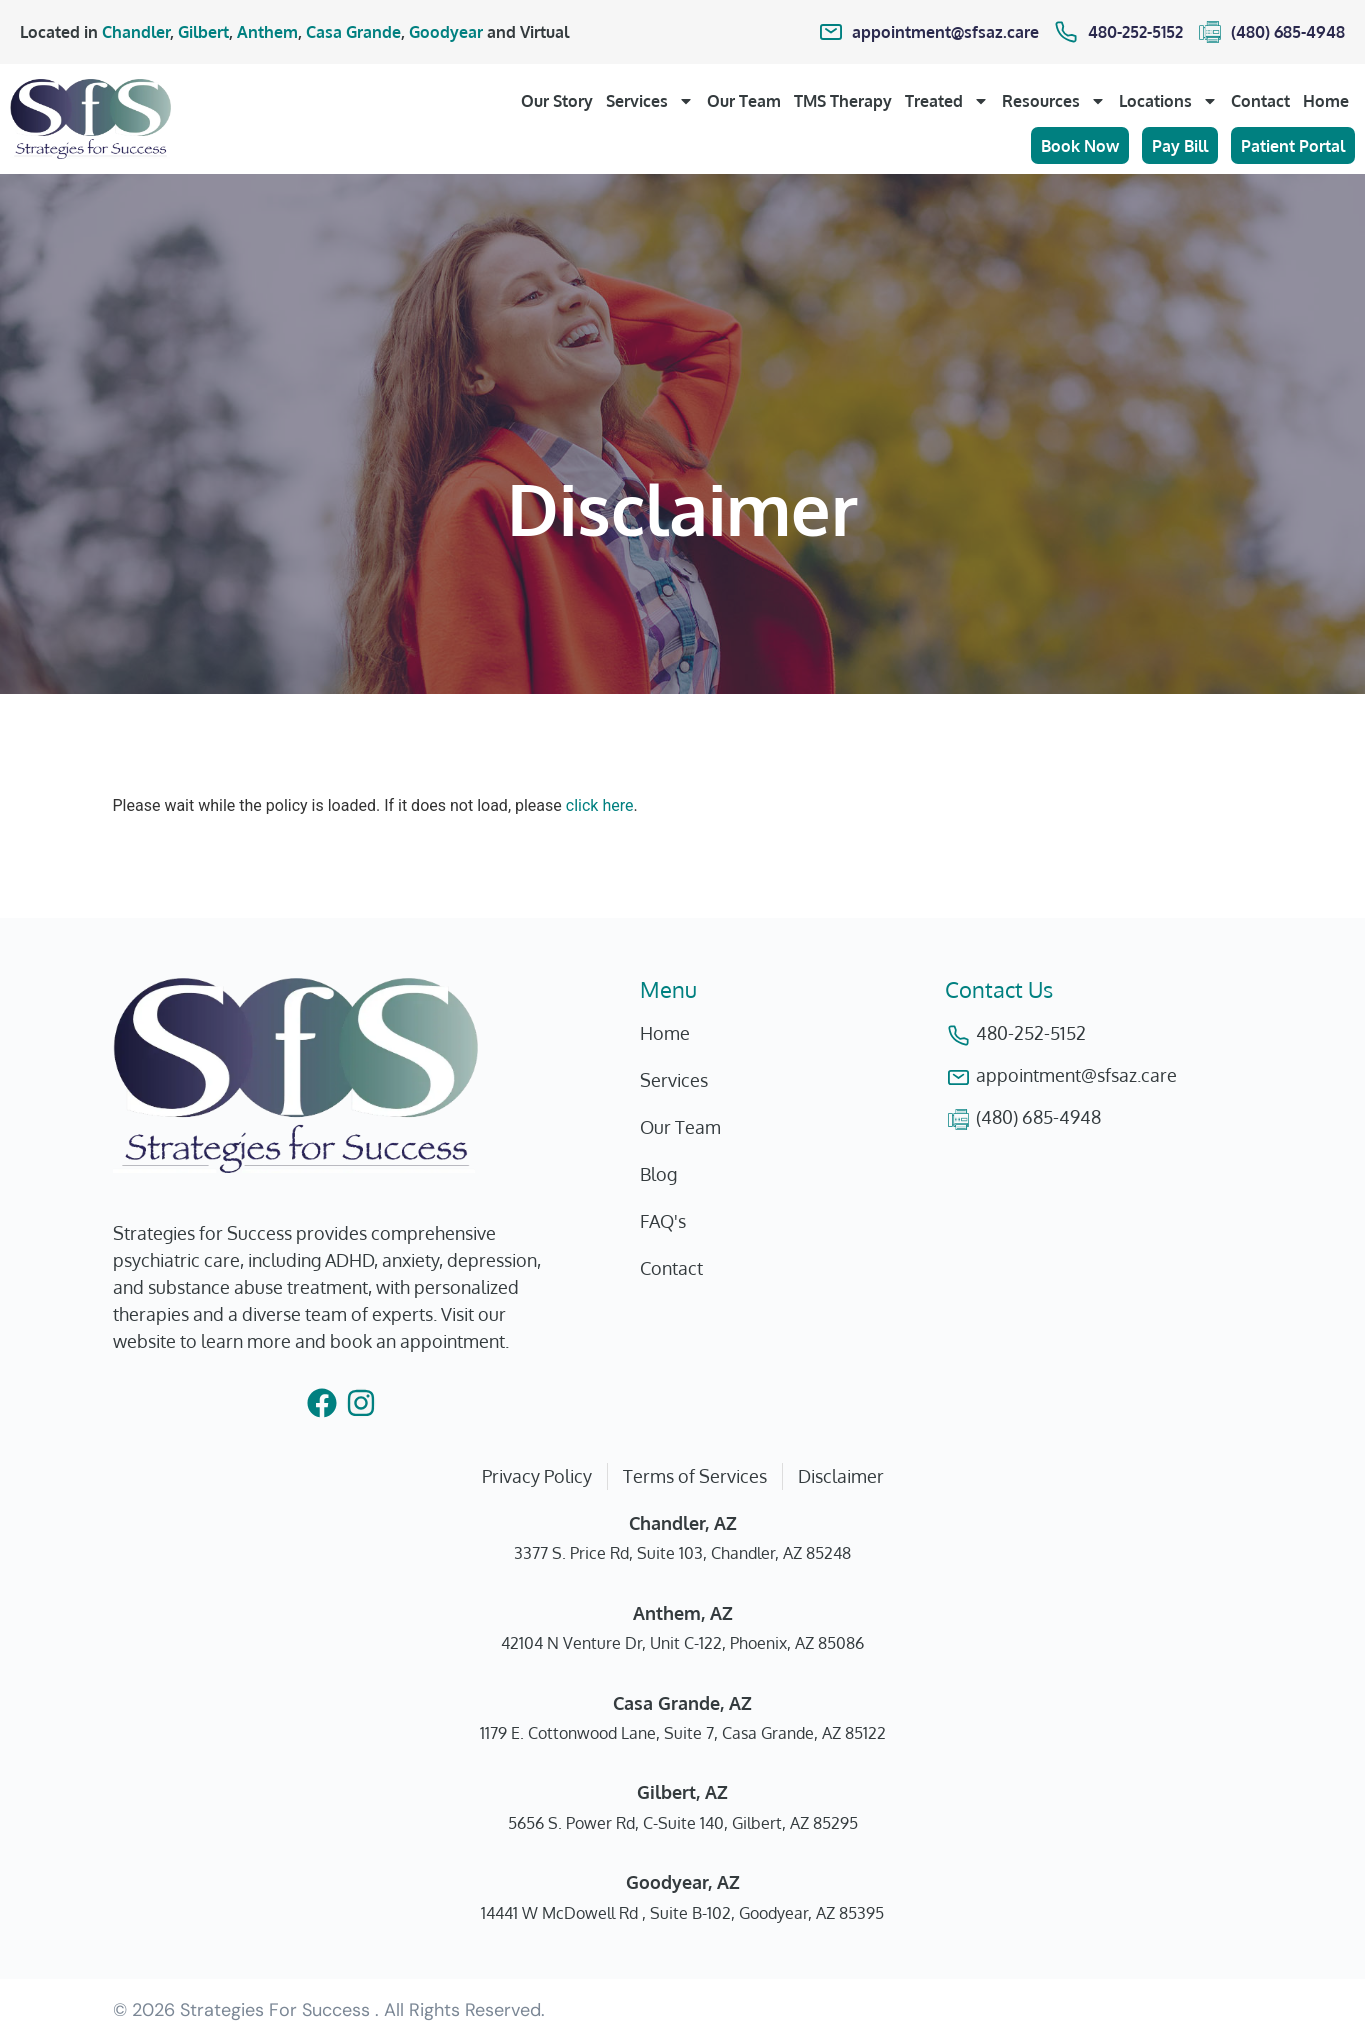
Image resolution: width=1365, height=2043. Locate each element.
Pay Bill (1180, 146)
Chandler (136, 32)
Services (650, 101)
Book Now (1080, 146)
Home (1326, 101)
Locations (1168, 101)
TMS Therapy (843, 101)
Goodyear (446, 32)
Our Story (557, 101)
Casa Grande (353, 32)
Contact (1260, 101)
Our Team (744, 101)
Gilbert (203, 32)
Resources (1054, 101)
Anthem (267, 32)
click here (600, 805)
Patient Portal (1293, 146)
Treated (947, 101)
